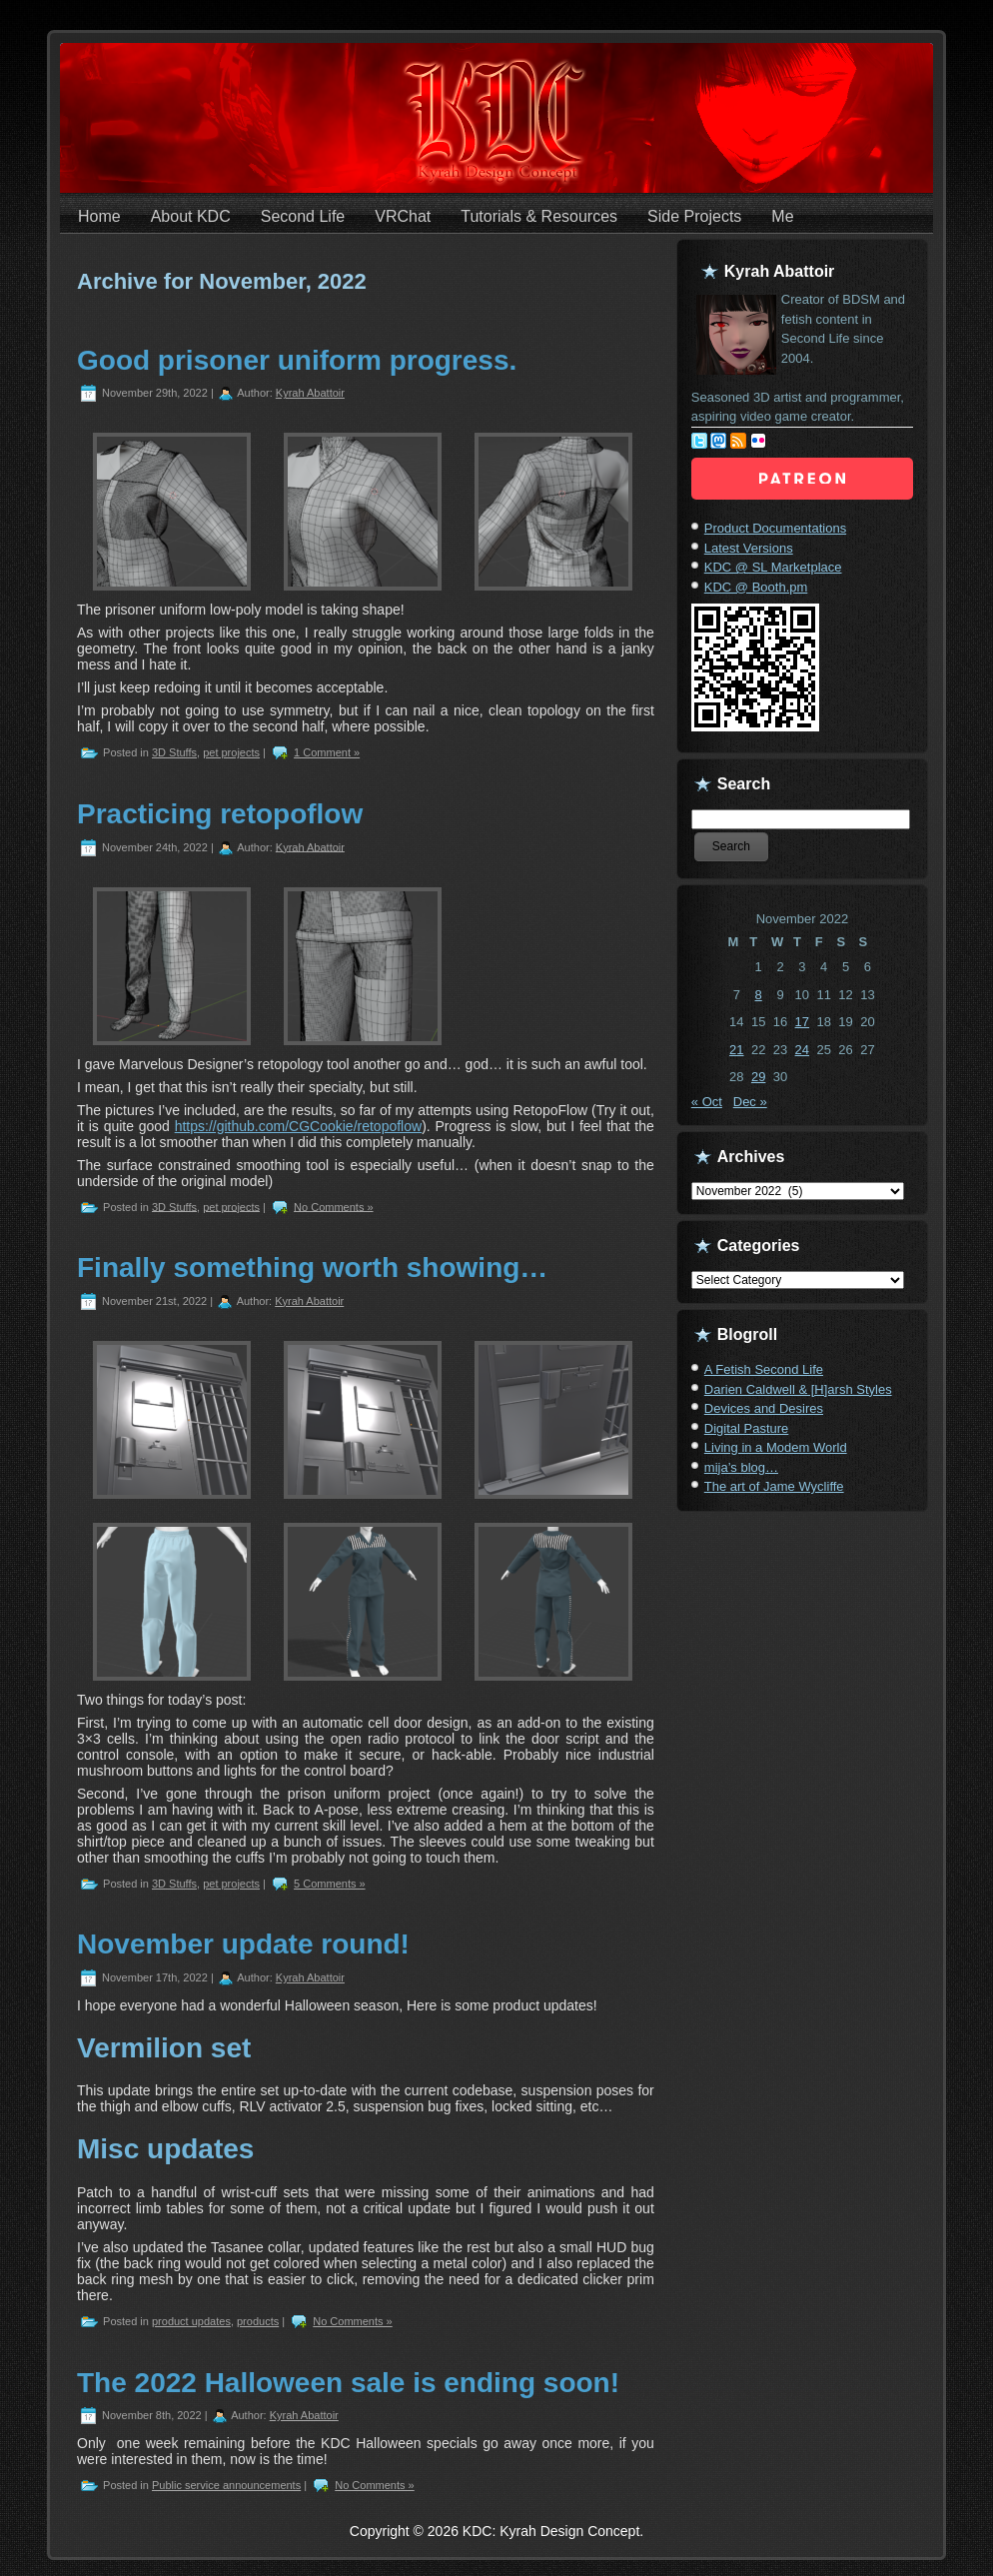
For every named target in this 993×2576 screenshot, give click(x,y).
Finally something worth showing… (312, 1267)
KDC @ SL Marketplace (773, 567)
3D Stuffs (174, 752)
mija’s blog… (741, 1467)
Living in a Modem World (775, 1447)
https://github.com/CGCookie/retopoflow (298, 1126)
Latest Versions (748, 548)
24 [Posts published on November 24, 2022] (802, 1049)
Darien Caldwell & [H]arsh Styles (798, 1389)
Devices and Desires (763, 1408)
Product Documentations (775, 528)
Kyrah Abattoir (310, 393)
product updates (191, 2321)
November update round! (243, 1944)
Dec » (750, 1101)
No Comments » (333, 1206)
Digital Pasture (746, 1428)
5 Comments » (330, 1884)
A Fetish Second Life (763, 1369)
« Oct (706, 1101)
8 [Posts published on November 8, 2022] (758, 994)
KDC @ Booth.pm (756, 587)
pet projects (231, 752)
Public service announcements (226, 2485)
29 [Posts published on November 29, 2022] (758, 1076)
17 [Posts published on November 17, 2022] (802, 1021)
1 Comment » (327, 752)
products (258, 2321)
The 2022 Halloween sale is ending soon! (348, 2382)
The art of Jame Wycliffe (774, 1486)
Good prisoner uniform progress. (296, 360)
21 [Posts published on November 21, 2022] (736, 1049)
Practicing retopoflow (220, 813)
